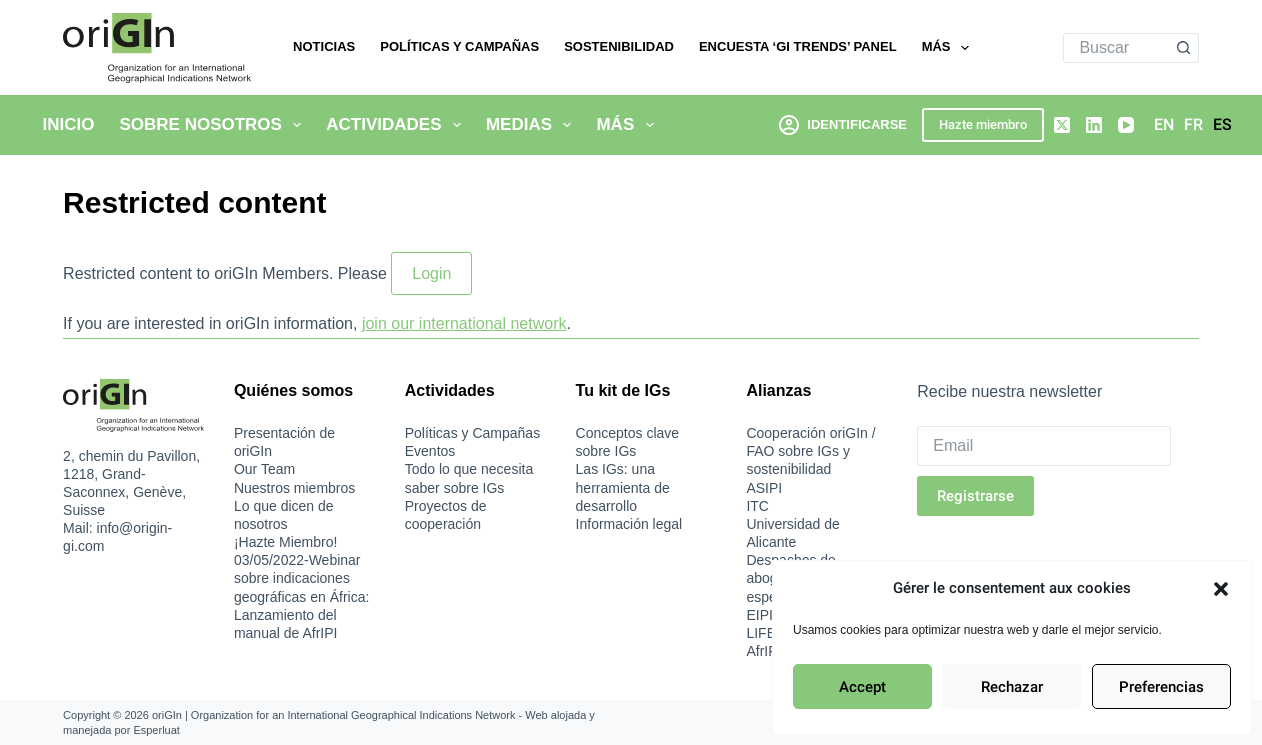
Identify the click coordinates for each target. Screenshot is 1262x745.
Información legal (629, 524)
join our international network (464, 323)
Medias (533, 125)
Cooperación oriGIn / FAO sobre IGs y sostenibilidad (810, 451)
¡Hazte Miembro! (285, 542)
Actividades (397, 125)
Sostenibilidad (619, 46)
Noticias (324, 46)
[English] (1164, 125)
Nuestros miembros (294, 488)
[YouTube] (1126, 125)
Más (949, 48)
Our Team (264, 469)
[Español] (1222, 125)
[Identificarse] (843, 124)
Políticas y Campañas (459, 46)
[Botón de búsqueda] (1184, 48)
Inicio (69, 124)
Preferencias (1161, 687)
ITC (757, 506)
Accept (862, 687)
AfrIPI (763, 651)
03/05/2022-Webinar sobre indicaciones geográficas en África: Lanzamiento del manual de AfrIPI (301, 596)
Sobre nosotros (214, 125)
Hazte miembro (983, 124)
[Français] (1193, 125)
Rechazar (1012, 687)
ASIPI (764, 488)
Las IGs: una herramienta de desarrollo (623, 487)
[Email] (1043, 446)
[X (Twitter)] (1062, 125)
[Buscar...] (1116, 48)
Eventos (430, 451)
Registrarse (975, 496)
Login (431, 273)
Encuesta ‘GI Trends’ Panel (798, 46)
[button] (1221, 589)
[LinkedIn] (1094, 125)
